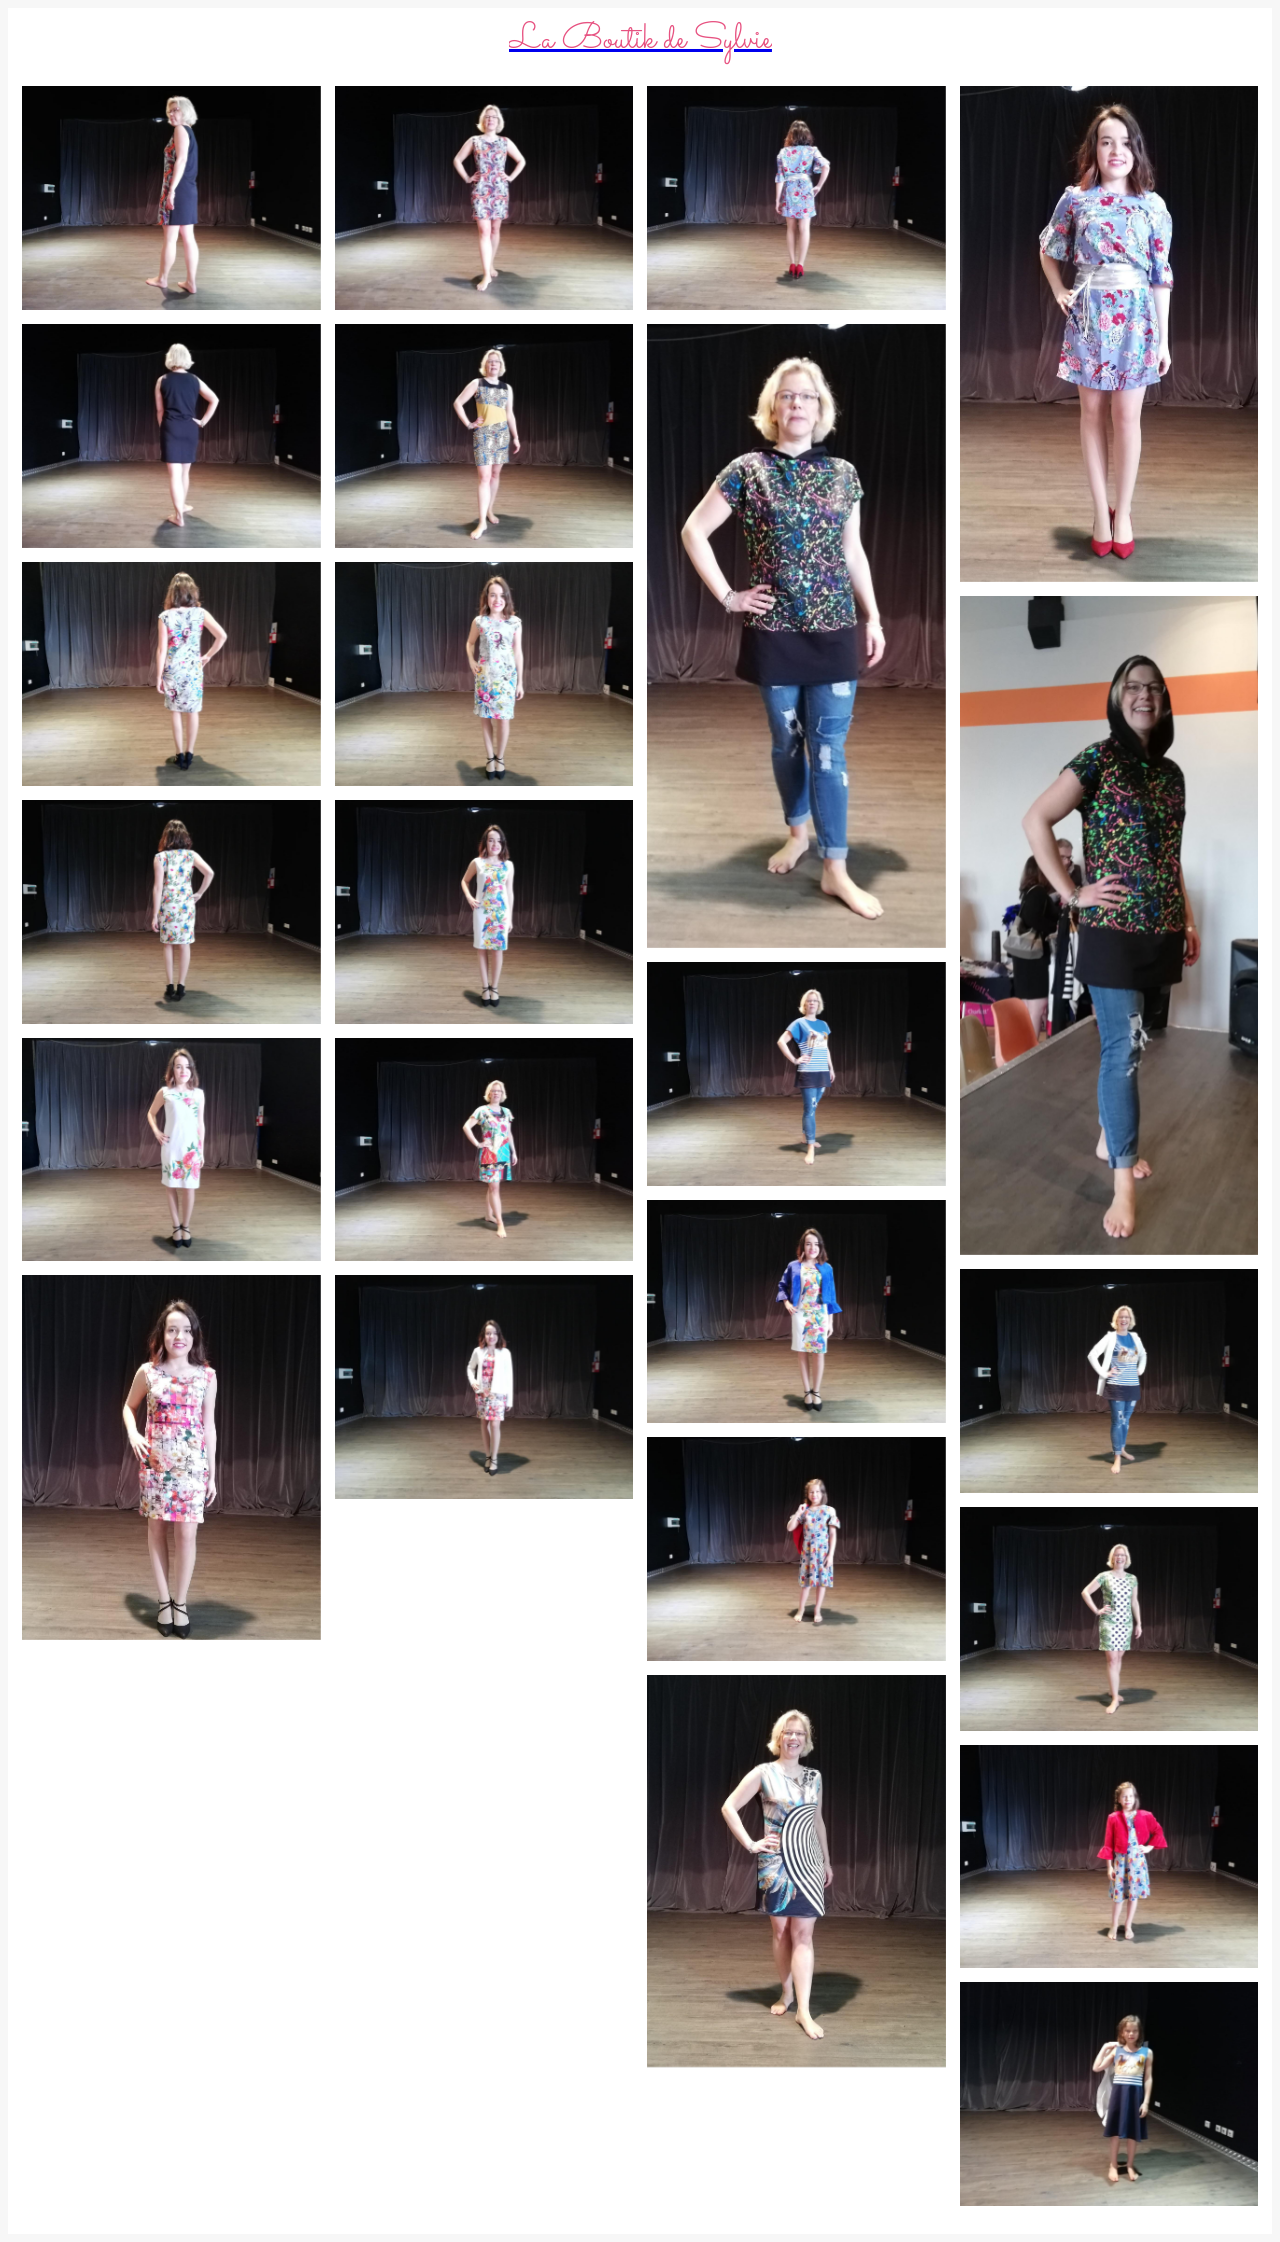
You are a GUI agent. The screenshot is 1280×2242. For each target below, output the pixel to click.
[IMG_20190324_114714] (484, 674)
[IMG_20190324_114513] (796, 1312)
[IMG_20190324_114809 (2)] (1109, 925)
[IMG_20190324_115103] (796, 198)
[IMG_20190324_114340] (171, 1150)
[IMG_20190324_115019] (171, 436)
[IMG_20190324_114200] (1109, 1857)
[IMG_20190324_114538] (171, 912)
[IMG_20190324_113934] (1109, 2094)
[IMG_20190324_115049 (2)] (1109, 334)
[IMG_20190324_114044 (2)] (796, 1871)
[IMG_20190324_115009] (484, 436)
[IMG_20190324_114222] (484, 1150)
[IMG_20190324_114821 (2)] (796, 636)
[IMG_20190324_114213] (796, 1549)
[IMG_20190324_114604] (1109, 1381)
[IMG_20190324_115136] (484, 198)
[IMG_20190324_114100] (484, 1387)
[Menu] (40, 40)
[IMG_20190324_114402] (1109, 1619)
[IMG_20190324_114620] (796, 1074)
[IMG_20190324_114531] (484, 912)
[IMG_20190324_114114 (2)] (171, 1457)
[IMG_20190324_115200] (171, 198)
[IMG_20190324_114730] (171, 674)
